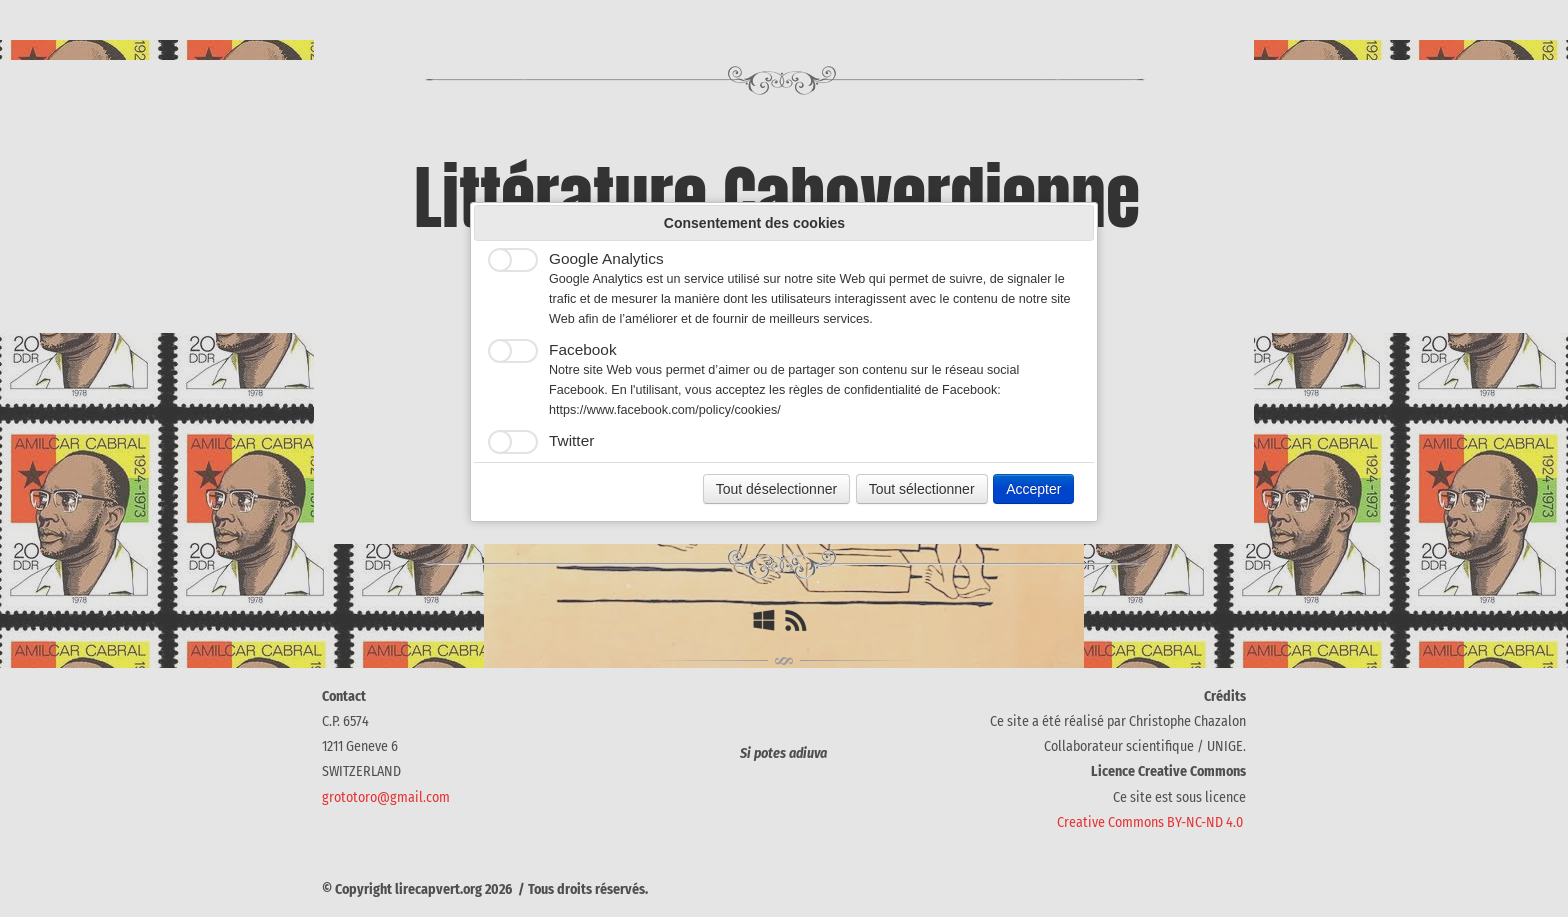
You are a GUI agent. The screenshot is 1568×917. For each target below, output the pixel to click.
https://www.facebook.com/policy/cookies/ (665, 410)
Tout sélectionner (922, 489)
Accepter (1033, 489)
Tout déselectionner (776, 489)
